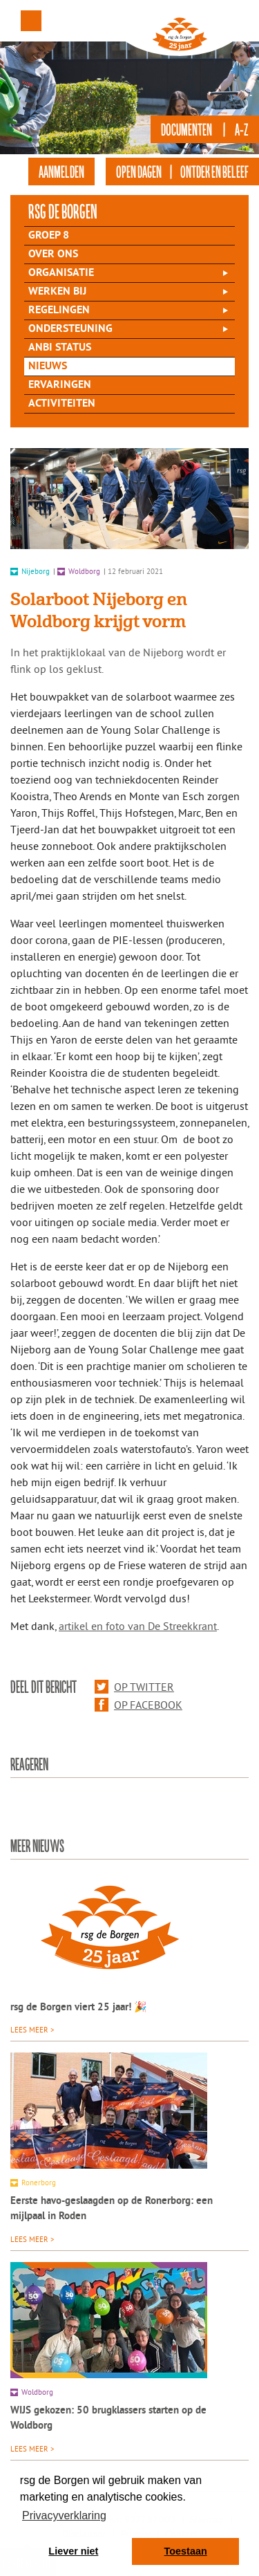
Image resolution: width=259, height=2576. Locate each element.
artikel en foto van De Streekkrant (138, 1626)
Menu (31, 20)
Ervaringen (59, 385)
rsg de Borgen (62, 210)
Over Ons (53, 254)
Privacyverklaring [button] (64, 2515)
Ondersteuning (70, 329)
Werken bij (57, 292)
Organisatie (61, 273)
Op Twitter (134, 1687)
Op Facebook (138, 1705)
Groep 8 (48, 236)
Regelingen (59, 310)
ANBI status (59, 348)
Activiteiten (61, 404)
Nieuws (47, 366)
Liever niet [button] (73, 2551)
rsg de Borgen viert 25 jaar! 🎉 (78, 2007)
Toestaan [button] (185, 2551)
